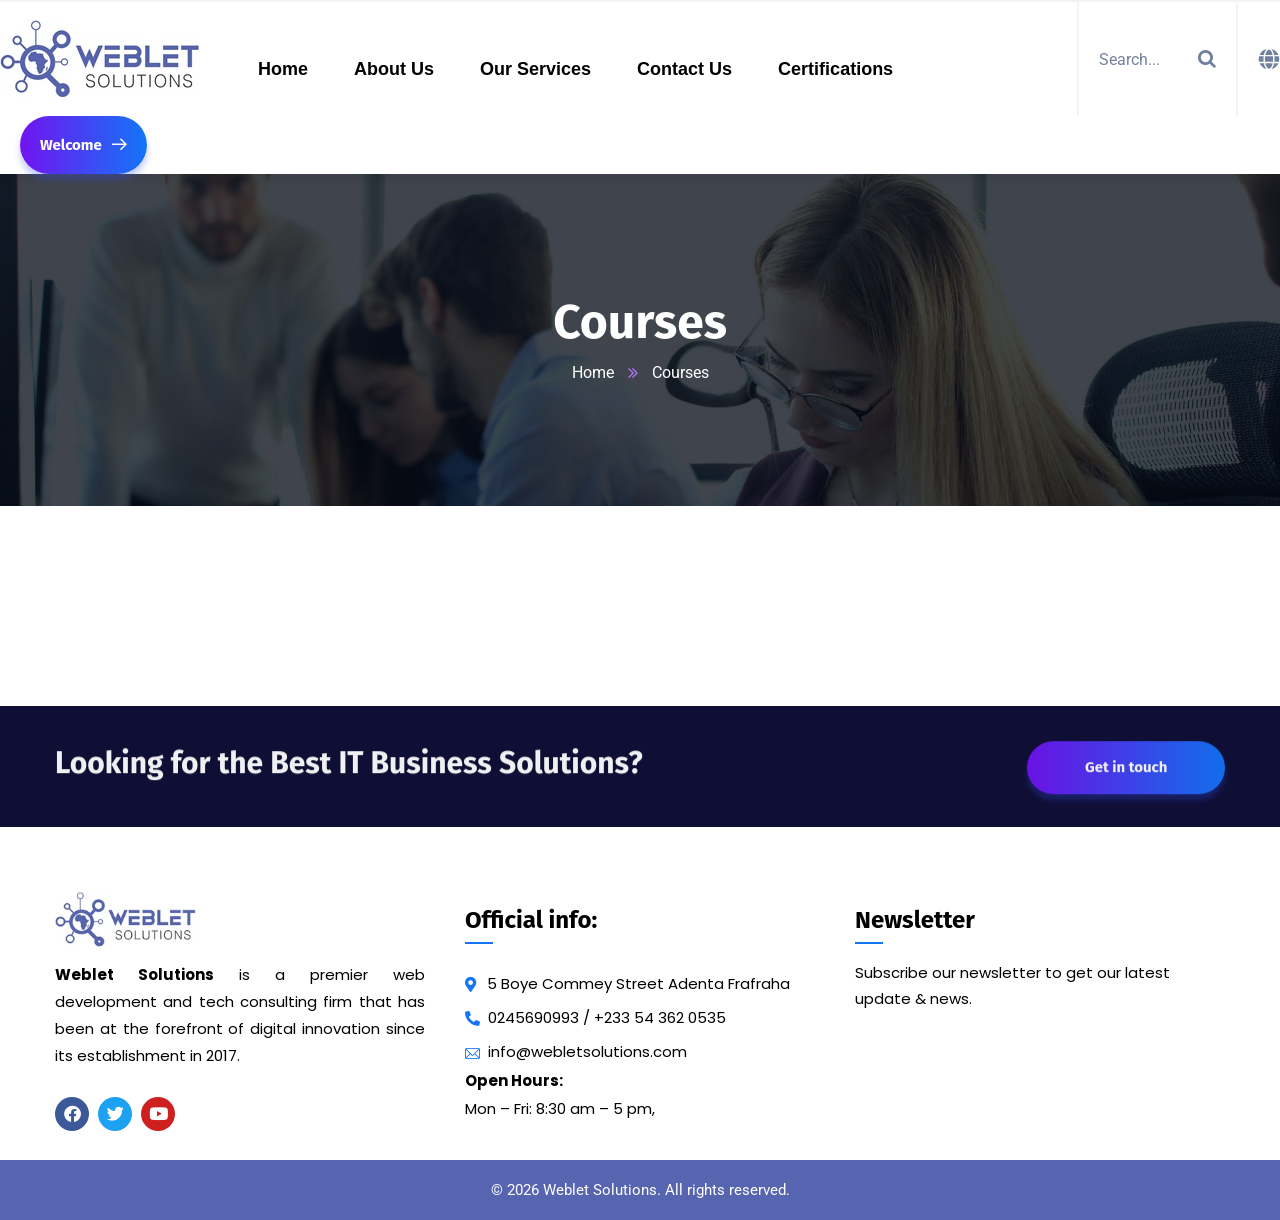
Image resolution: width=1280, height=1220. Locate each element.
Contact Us (684, 69)
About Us (394, 69)
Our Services (535, 69)
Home (283, 69)
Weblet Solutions (600, 1190)
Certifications (835, 69)
